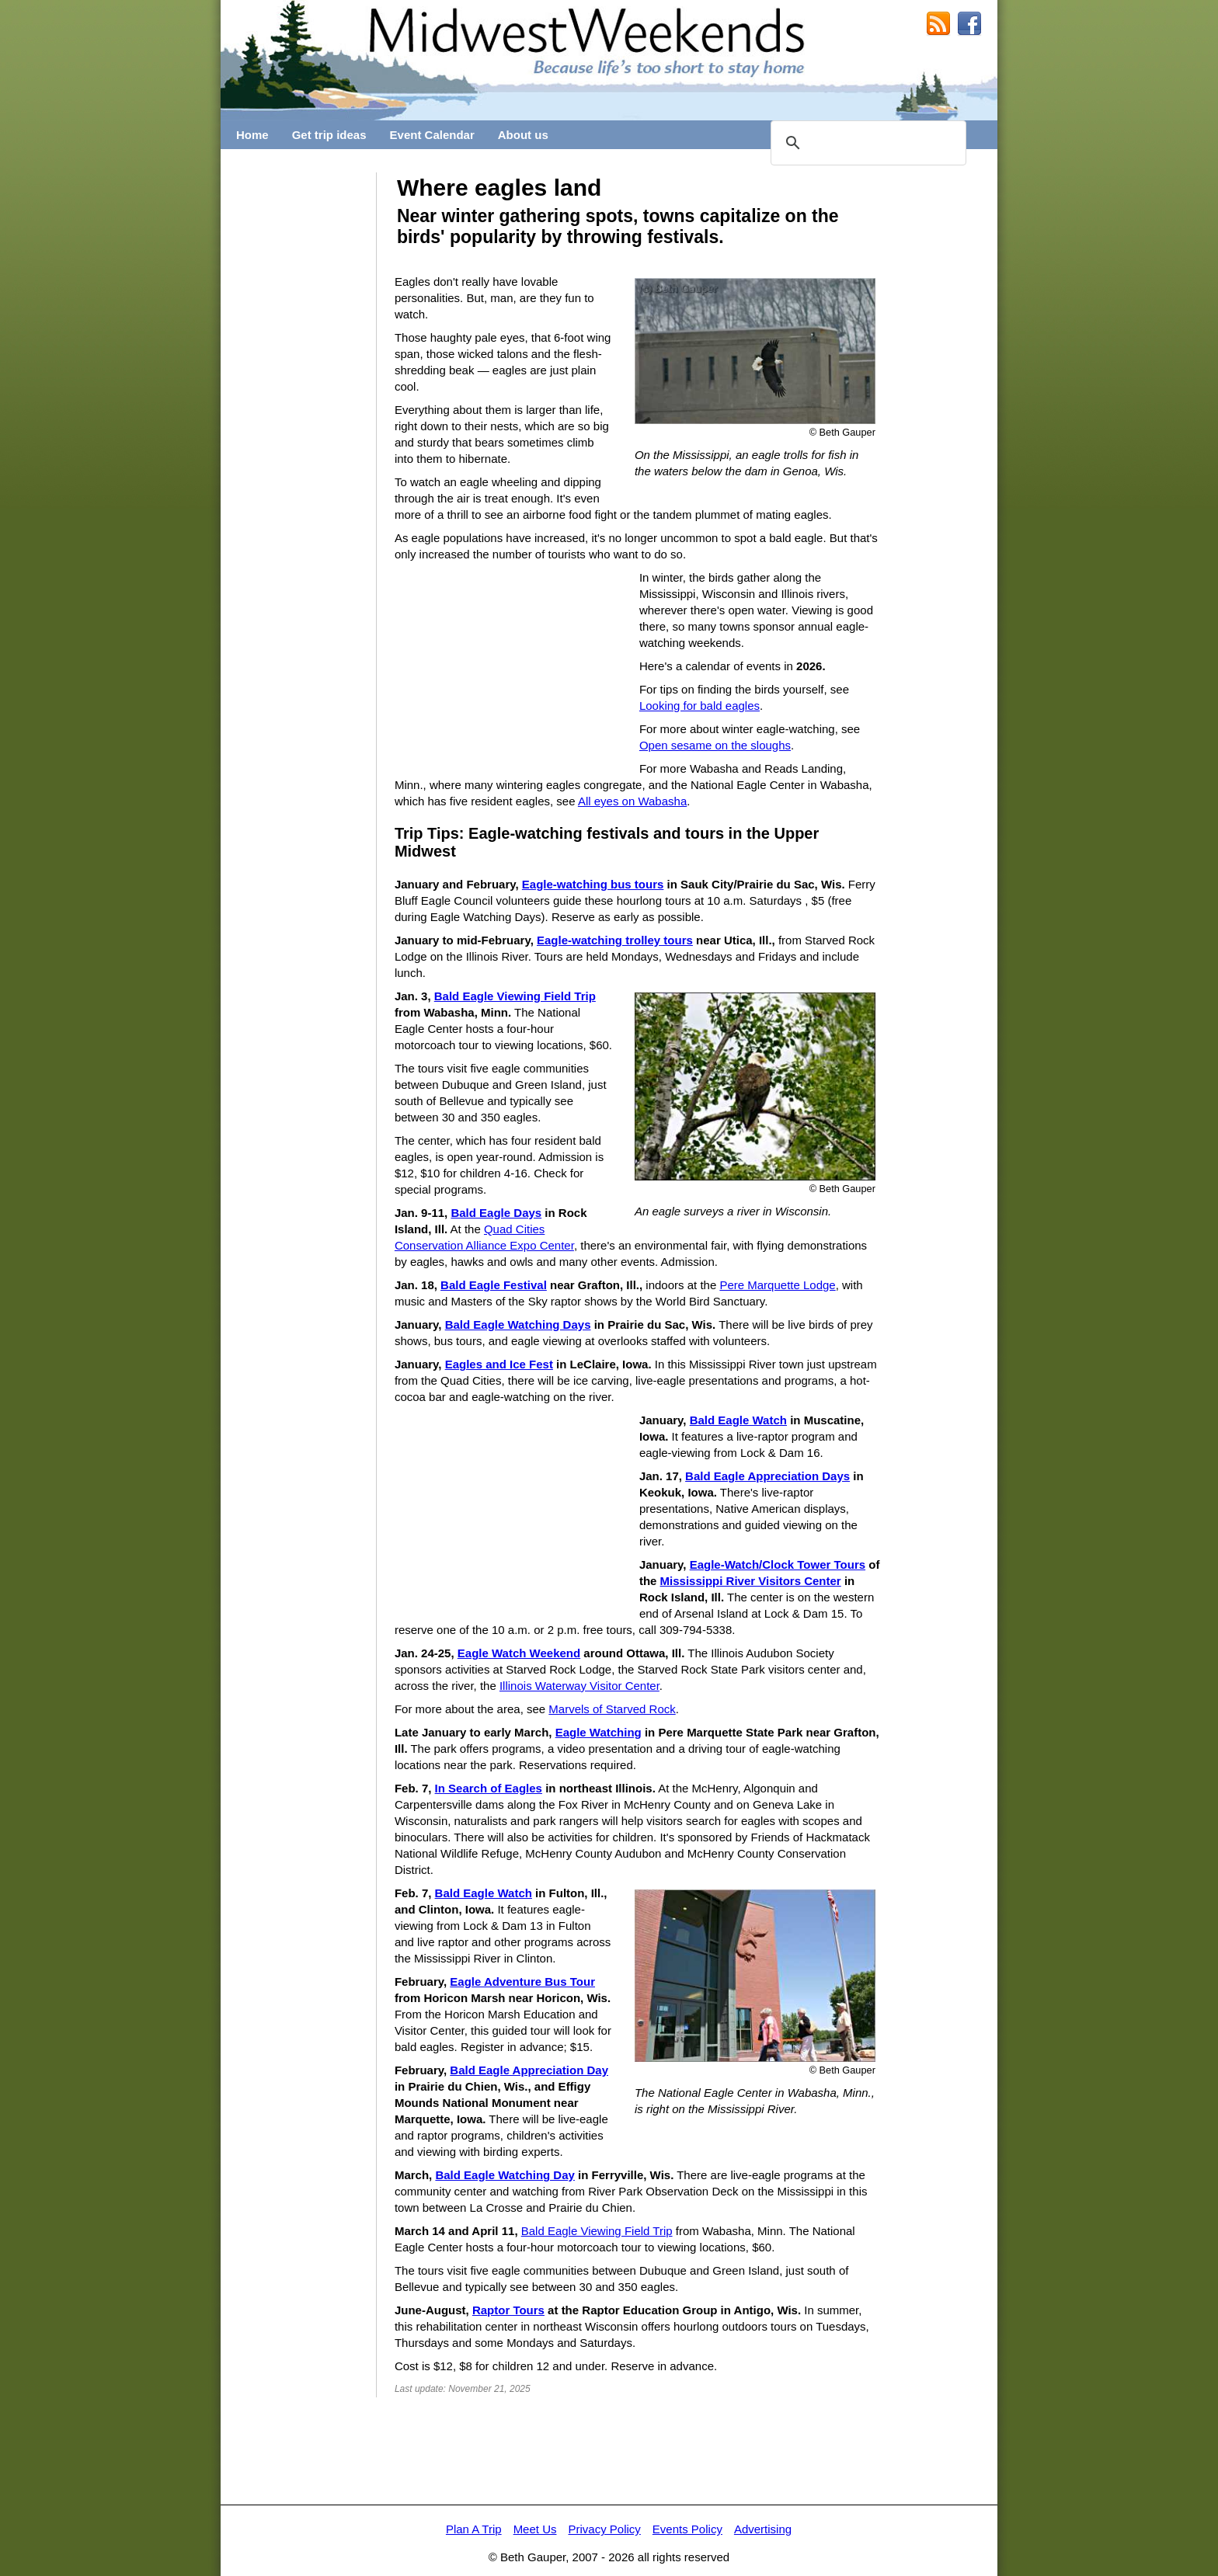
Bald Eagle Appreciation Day (529, 2070)
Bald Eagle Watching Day (504, 2174)
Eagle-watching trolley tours (615, 940)
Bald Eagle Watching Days (518, 1324)
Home (252, 134)
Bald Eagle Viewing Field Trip (515, 996)
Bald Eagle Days (496, 1212)
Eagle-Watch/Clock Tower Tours (777, 1564)
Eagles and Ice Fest (499, 1364)
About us (523, 134)
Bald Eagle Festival (493, 1284)
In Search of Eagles (488, 1788)
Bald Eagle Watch (738, 1420)
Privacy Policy (604, 2529)
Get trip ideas (329, 134)
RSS (938, 24)
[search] (866, 143)
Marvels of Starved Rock (611, 1709)
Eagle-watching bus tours (593, 884)
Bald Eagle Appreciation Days (767, 1476)
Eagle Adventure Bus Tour (522, 1981)
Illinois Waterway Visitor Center (579, 1685)
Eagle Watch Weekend (519, 1653)
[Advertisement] (298, 405)
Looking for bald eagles (699, 705)
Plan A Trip (474, 2529)
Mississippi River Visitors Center (750, 1580)
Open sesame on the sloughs (715, 745)
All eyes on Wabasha (632, 801)
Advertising (763, 2529)
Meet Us (535, 2529)
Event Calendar (432, 134)
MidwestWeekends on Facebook (969, 24)
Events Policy (687, 2529)
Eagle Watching (598, 1732)
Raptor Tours (508, 2310)
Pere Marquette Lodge (777, 1284)
